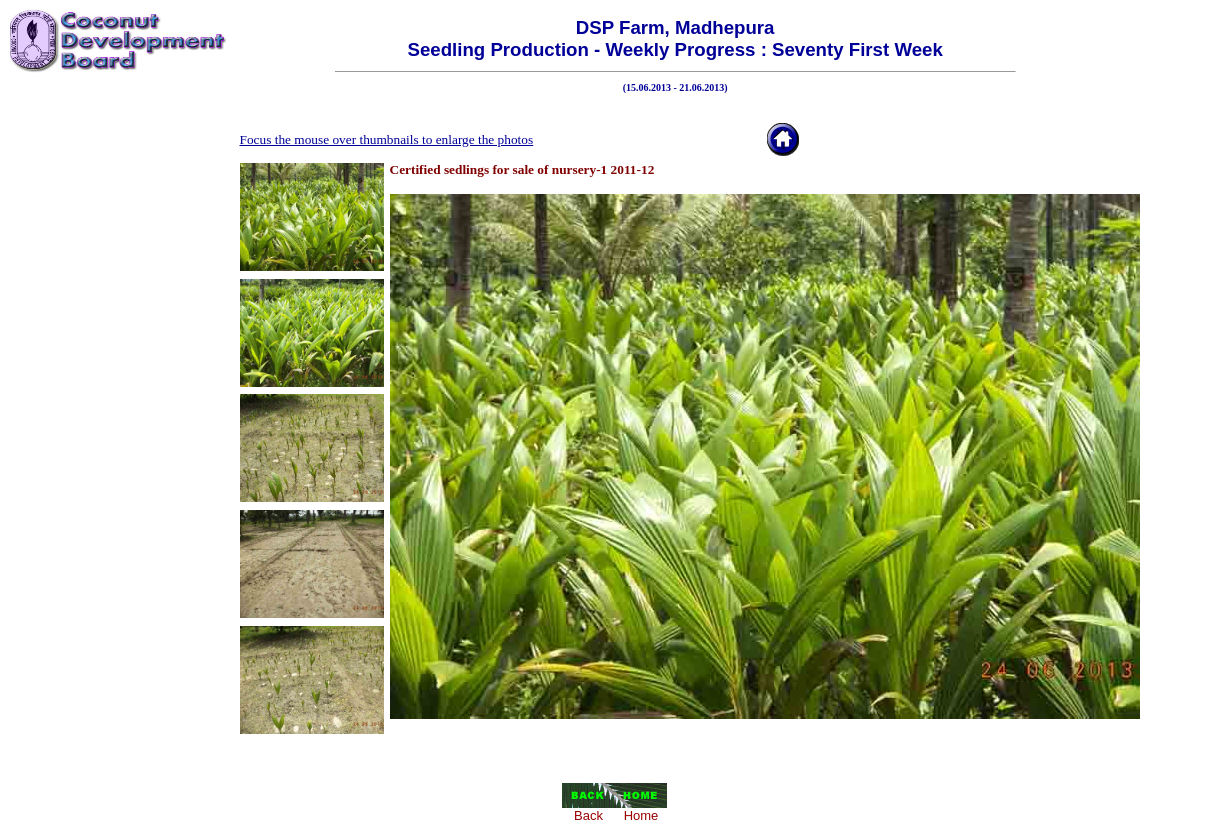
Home (641, 815)
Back (588, 815)
